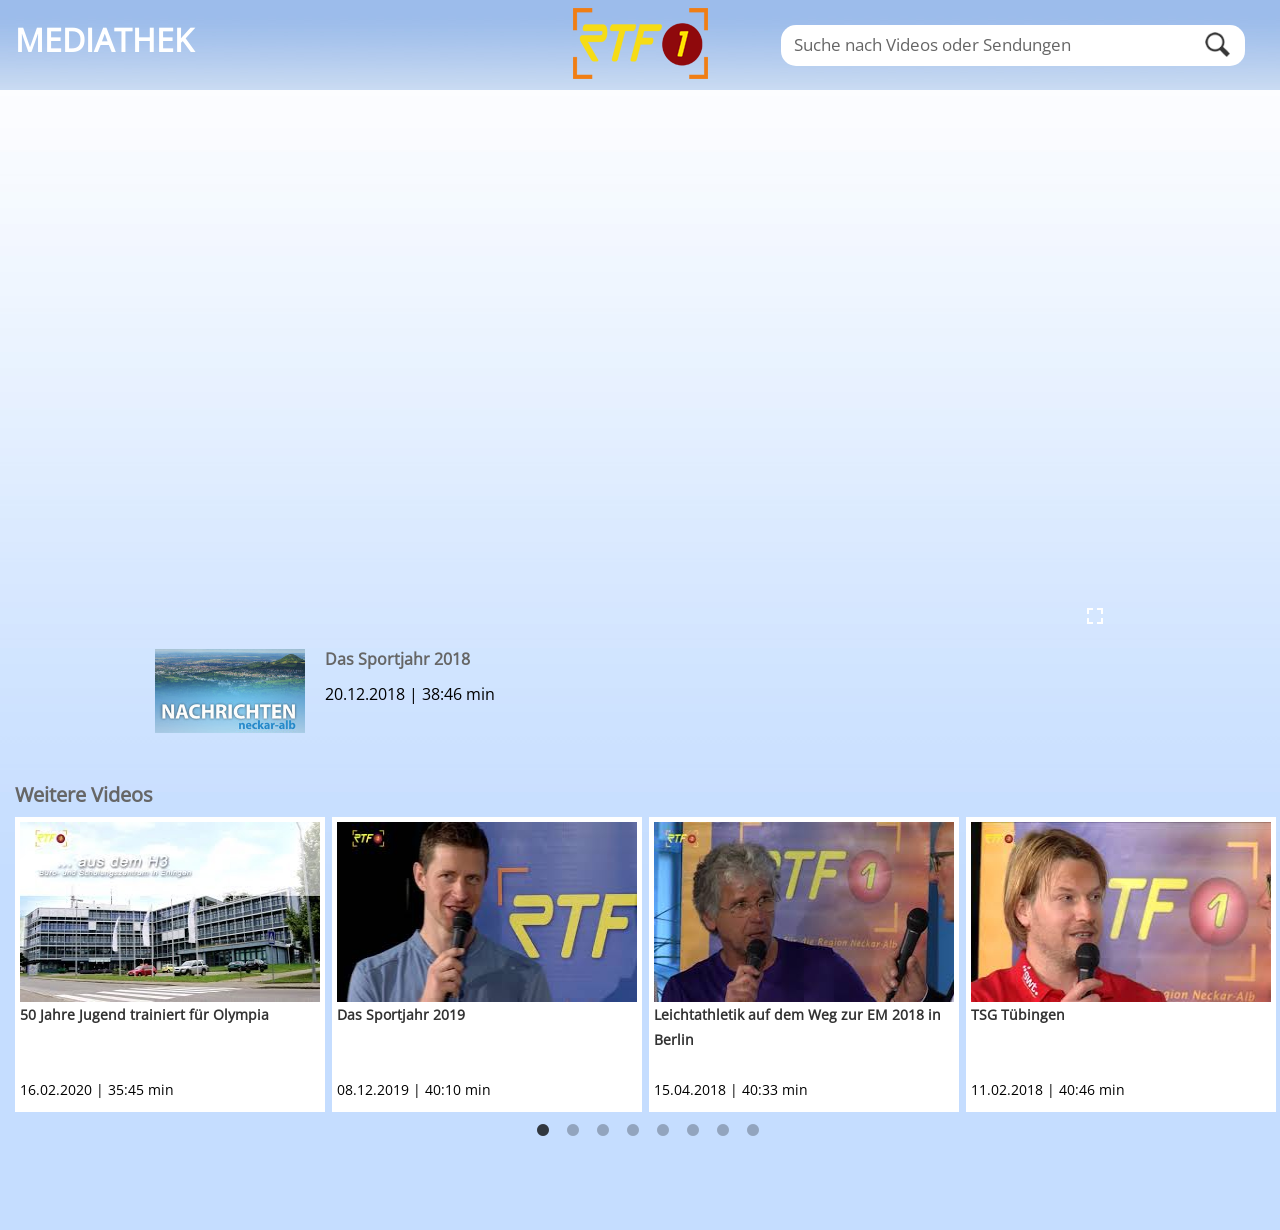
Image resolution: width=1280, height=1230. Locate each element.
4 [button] (633, 1131)
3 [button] (603, 1131)
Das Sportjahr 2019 (401, 1014)
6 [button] (693, 1131)
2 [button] (573, 1131)
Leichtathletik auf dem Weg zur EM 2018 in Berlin (797, 1027)
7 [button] (723, 1131)
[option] (173, 964)
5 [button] (663, 1131)
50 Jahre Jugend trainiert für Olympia (144, 1014)
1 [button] (543, 1131)
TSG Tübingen (1018, 1014)
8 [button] (753, 1131)
